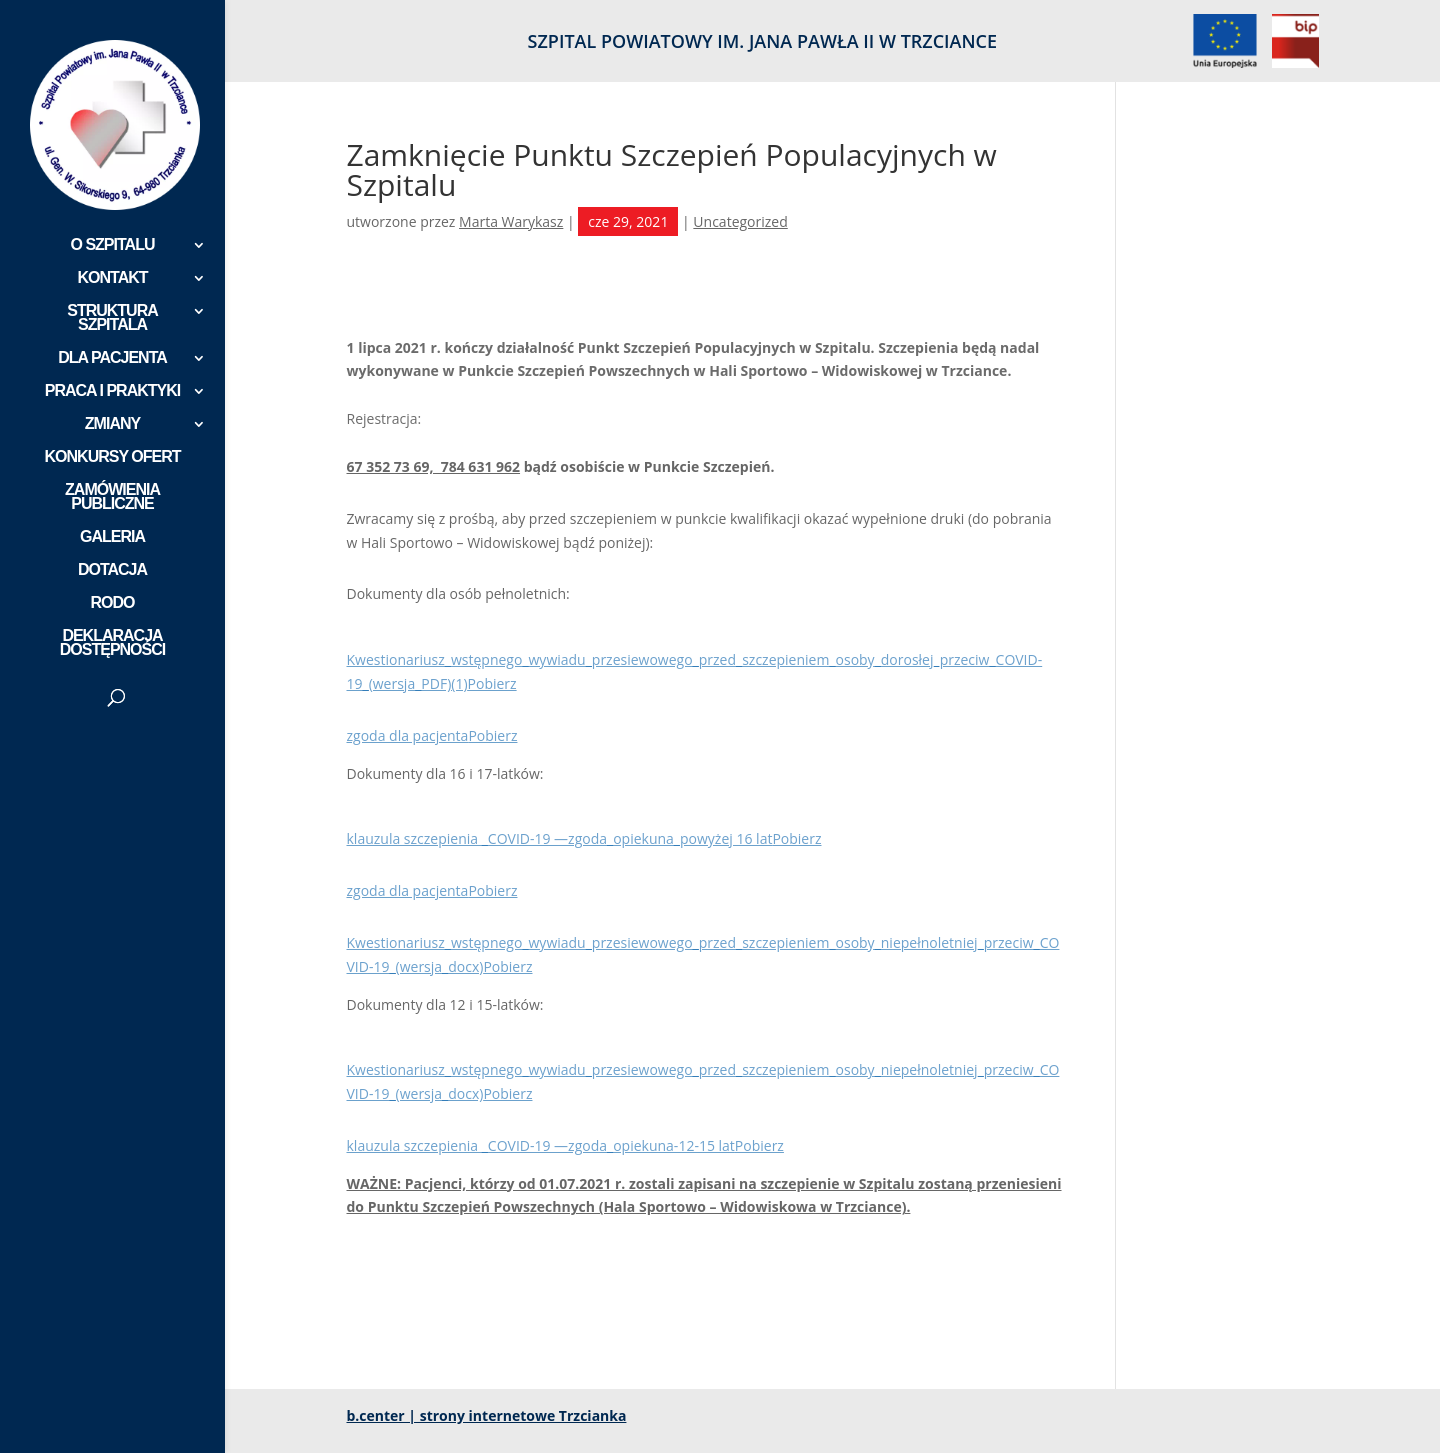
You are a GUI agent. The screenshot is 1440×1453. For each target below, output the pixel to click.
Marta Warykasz (511, 221)
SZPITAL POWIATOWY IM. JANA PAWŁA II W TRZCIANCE (762, 42)
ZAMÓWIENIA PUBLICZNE (112, 497)
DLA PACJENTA (112, 358)
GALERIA (112, 537)
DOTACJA (112, 570)
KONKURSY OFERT (113, 457)
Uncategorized (740, 221)
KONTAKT (112, 278)
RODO (113, 603)
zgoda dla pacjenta (408, 735)
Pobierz (492, 683)
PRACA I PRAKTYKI (112, 391)
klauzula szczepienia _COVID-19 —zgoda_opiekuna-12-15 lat (541, 1145)
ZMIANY (112, 424)
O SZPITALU (113, 245)
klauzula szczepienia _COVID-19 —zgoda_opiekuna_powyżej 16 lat (560, 838)
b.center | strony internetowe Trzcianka (487, 1415)
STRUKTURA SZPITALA (112, 318)
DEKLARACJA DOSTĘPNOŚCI (112, 643)
